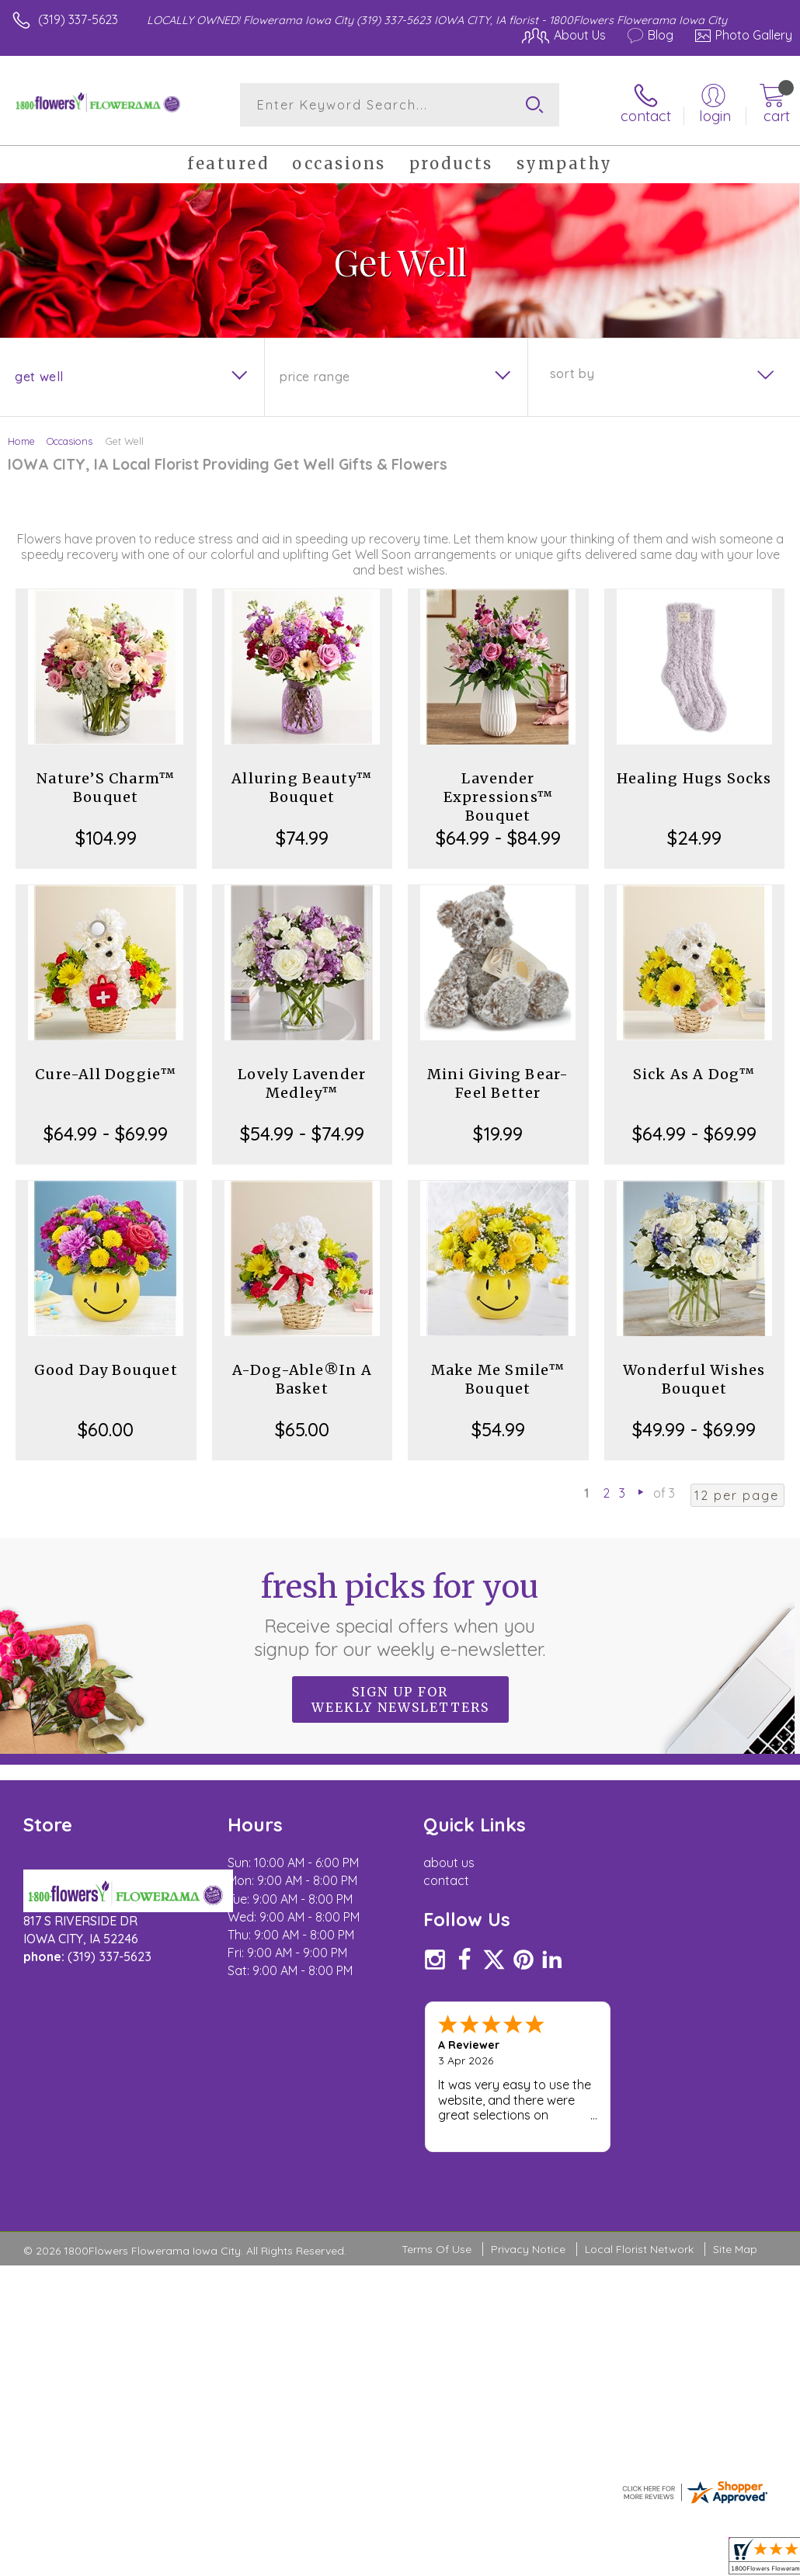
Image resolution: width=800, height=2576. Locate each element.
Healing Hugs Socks (694, 778)
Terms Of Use (436, 2155)
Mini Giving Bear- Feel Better (498, 1083)
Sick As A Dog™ (694, 1074)
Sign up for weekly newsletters (400, 1699)
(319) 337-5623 (78, 19)
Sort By (572, 373)
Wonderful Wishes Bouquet (694, 1379)
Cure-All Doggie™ (105, 1074)
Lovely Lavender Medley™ (302, 1083)
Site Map (735, 2155)
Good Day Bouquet (106, 1370)
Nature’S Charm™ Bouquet (106, 787)
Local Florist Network (639, 2155)
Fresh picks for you (400, 1614)
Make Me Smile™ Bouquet (498, 1379)
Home (21, 441)
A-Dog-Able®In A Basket (302, 1379)
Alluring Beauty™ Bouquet (301, 787)
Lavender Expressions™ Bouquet (498, 797)
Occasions (69, 441)
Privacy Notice (528, 2155)
